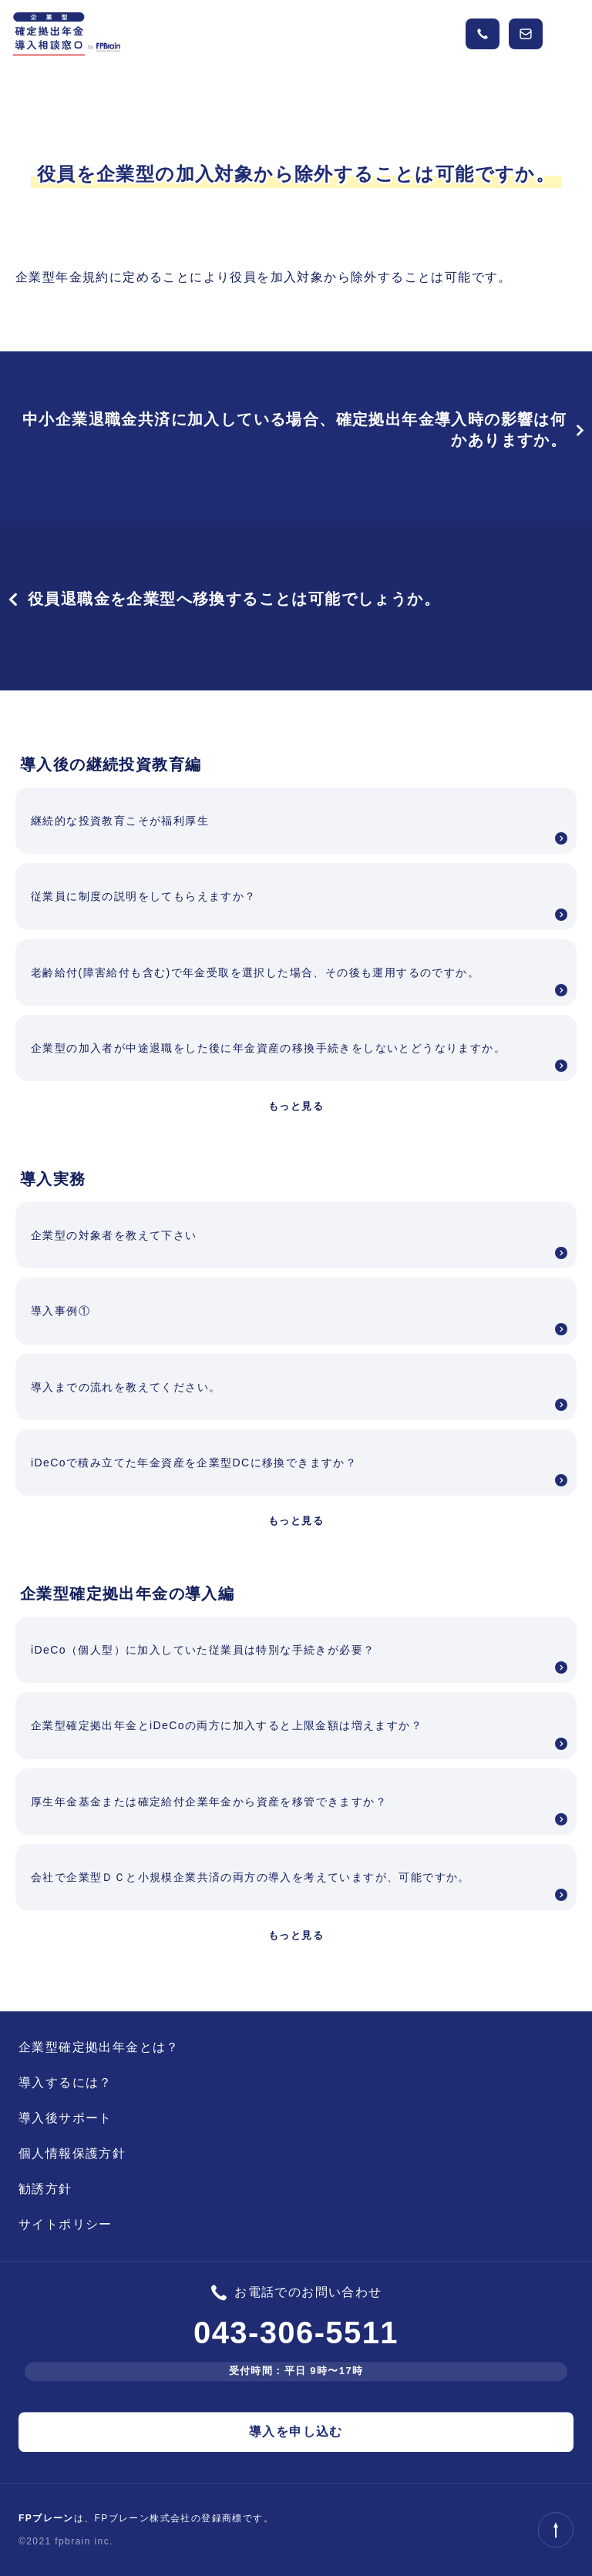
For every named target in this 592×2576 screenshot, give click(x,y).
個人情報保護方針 (72, 2153)
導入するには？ (65, 2082)
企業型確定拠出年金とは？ (99, 2047)
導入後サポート (65, 2117)
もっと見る (296, 1106)
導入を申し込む (296, 2431)
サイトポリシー (65, 2224)
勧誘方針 (45, 2188)
